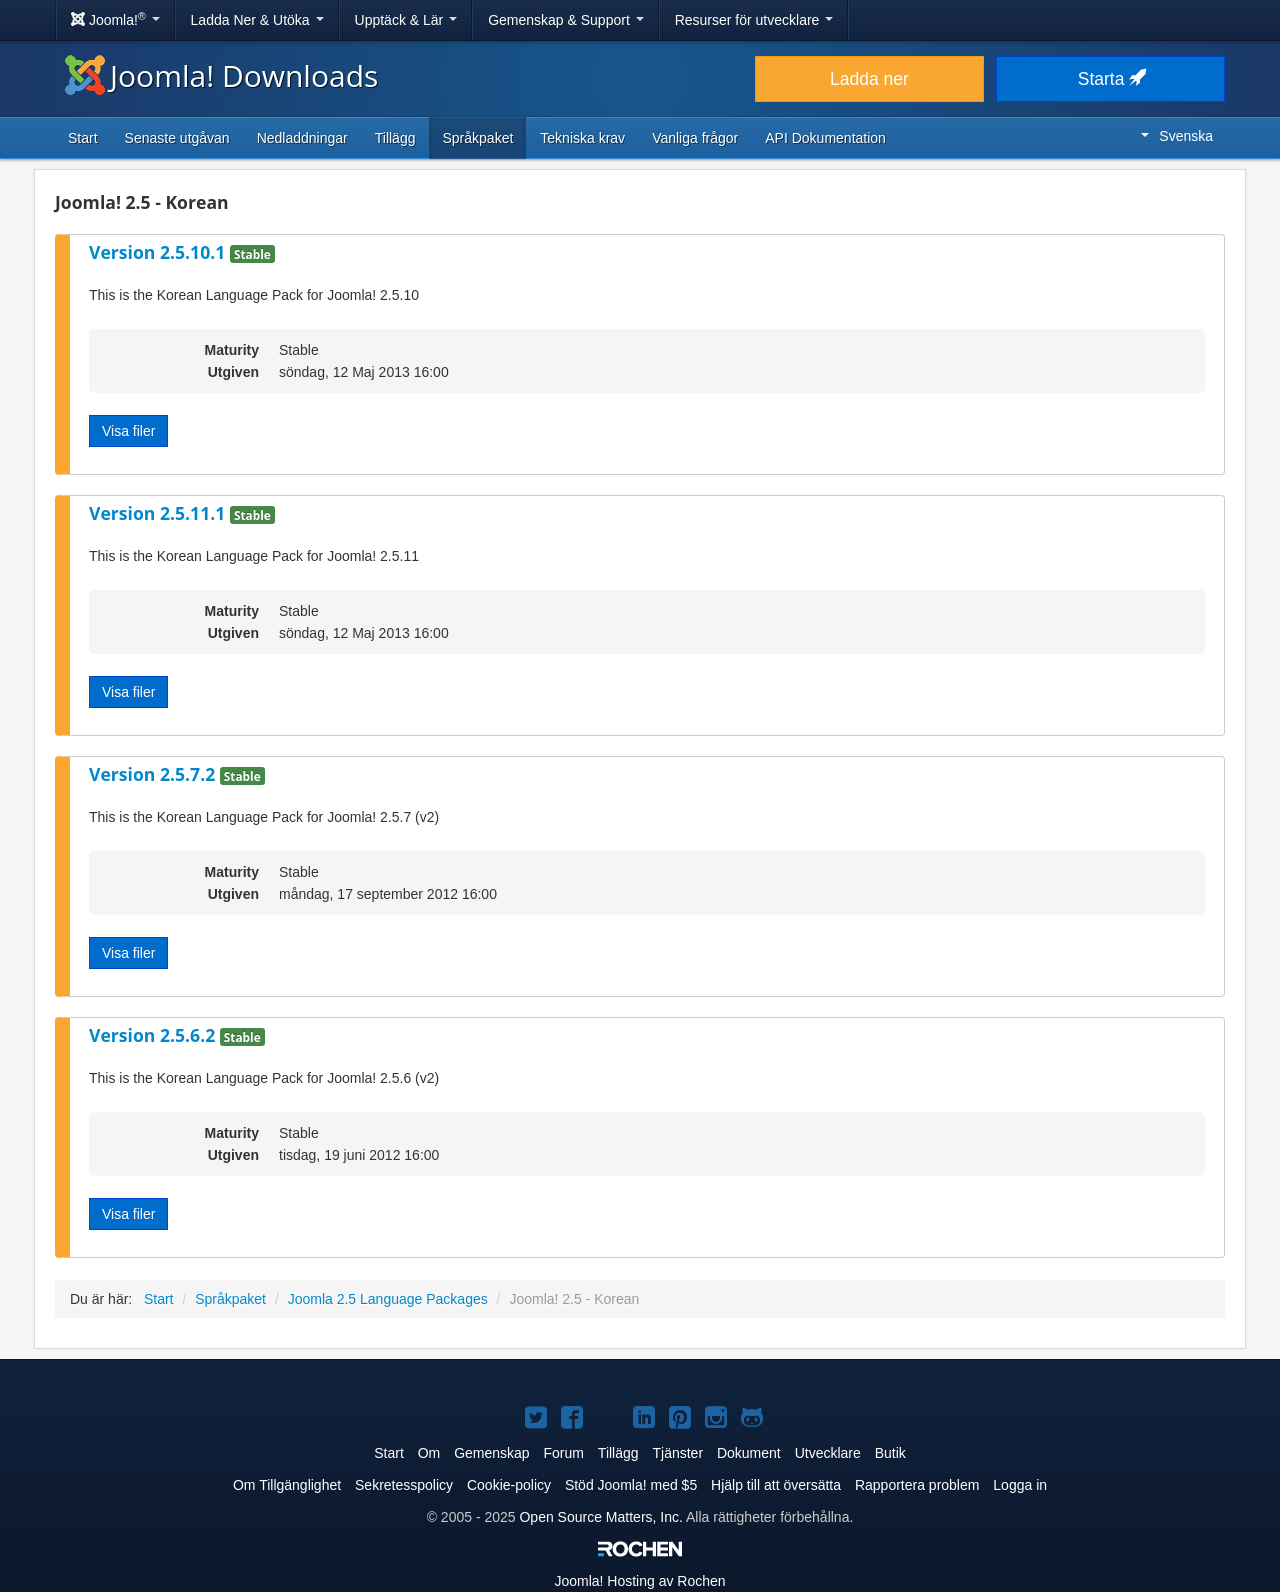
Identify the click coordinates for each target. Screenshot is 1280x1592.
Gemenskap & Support (566, 20)
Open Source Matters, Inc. (600, 1517)
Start (83, 138)
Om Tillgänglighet (287, 1485)
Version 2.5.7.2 (154, 774)
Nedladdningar (302, 138)
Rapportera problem (917, 1485)
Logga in (1020, 1485)
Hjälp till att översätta (776, 1485)
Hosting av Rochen (639, 1581)
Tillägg (395, 138)
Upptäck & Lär (406, 20)
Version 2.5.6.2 (154, 1035)
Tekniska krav (582, 138)
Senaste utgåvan (177, 138)
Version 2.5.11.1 (159, 513)
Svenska (1177, 136)
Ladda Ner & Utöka (257, 20)
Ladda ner (869, 79)
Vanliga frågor (695, 138)
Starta (1111, 79)
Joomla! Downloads (221, 75)
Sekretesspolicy (404, 1485)
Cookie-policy (509, 1485)
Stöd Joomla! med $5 (631, 1485)
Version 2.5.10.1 (159, 252)
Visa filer (128, 431)
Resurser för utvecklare (754, 20)
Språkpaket (477, 138)
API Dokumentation (825, 138)
